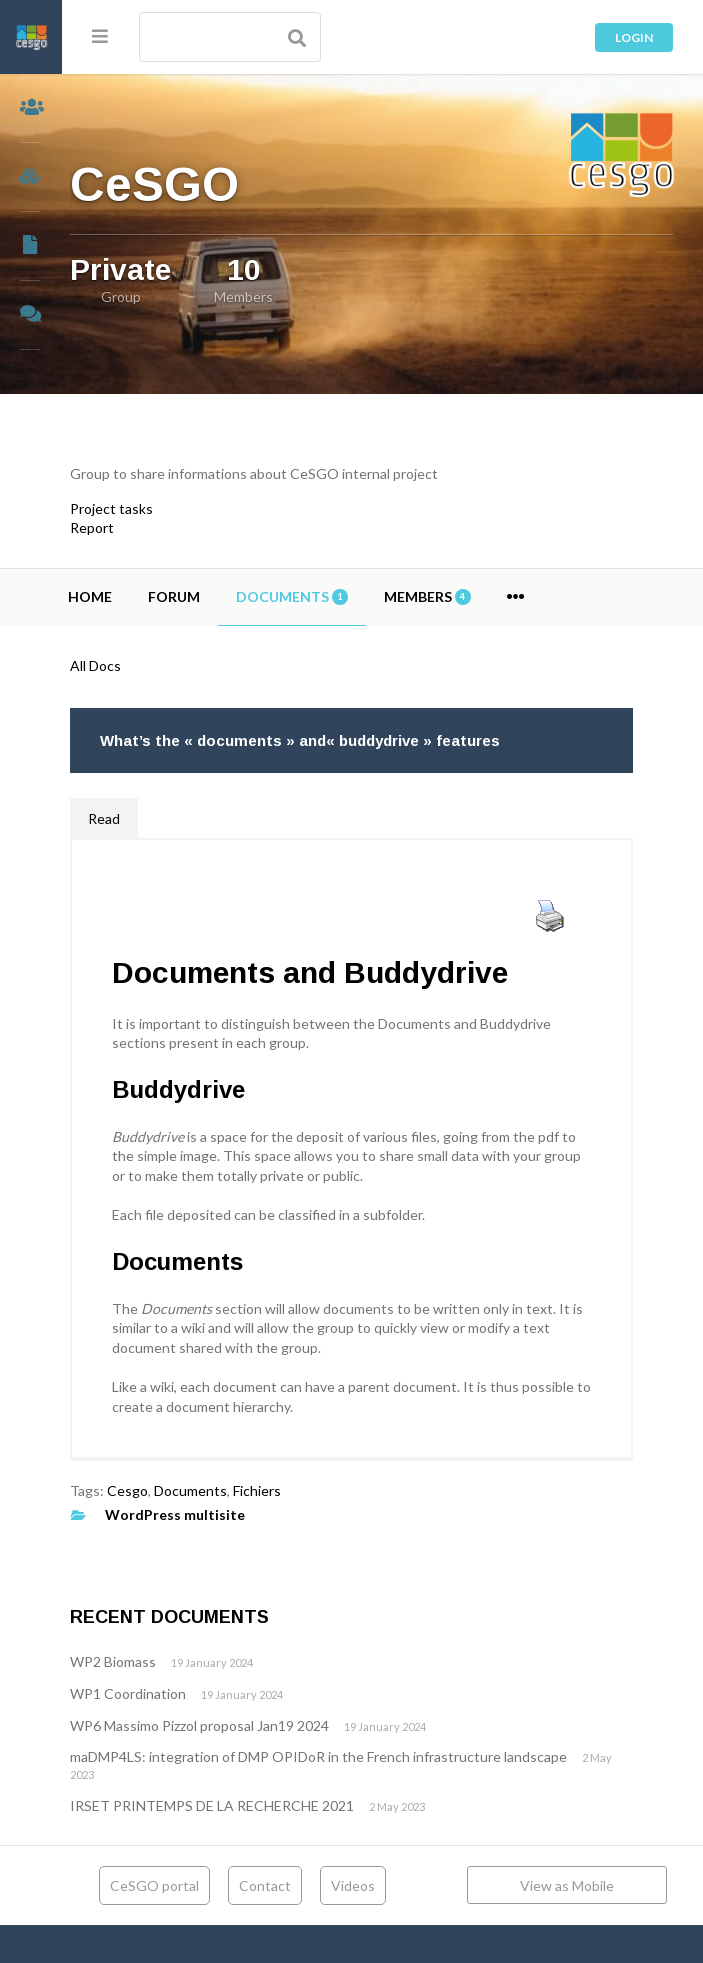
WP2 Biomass (175, 1661)
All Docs (157, 665)
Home (152, 596)
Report (154, 527)
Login (634, 37)
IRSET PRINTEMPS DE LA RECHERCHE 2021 (274, 1805)
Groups (31, 177)
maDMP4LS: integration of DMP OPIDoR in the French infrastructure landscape (380, 1756)
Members (31, 108)
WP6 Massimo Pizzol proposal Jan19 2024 (261, 1725)
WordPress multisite (237, 1514)
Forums (31, 315)
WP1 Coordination (190, 1693)
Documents (31, 246)
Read (166, 818)
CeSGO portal (187, 1885)
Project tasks (173, 508)
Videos (386, 1885)
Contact (298, 1885)
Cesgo (189, 1490)
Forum (236, 596)
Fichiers (319, 1490)
